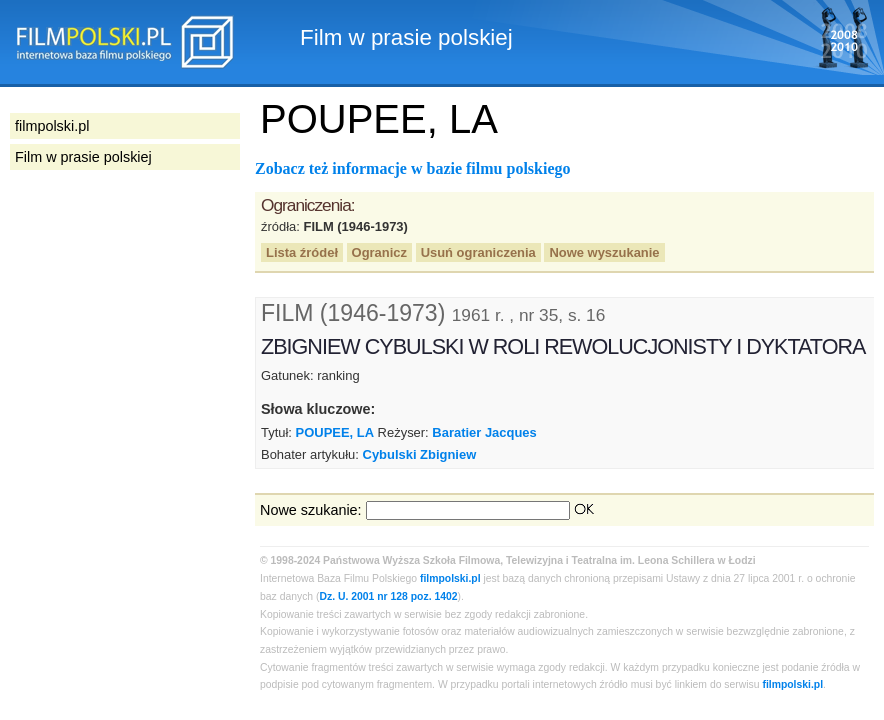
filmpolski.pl (450, 578)
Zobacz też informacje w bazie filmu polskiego (413, 168)
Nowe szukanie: (311, 510)
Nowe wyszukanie (604, 252)
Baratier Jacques (484, 432)
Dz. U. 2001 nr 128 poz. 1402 (389, 596)
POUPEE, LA (335, 432)
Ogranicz (379, 252)
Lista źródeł (302, 252)
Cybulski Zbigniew (420, 454)
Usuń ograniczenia (478, 252)
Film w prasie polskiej (83, 157)
